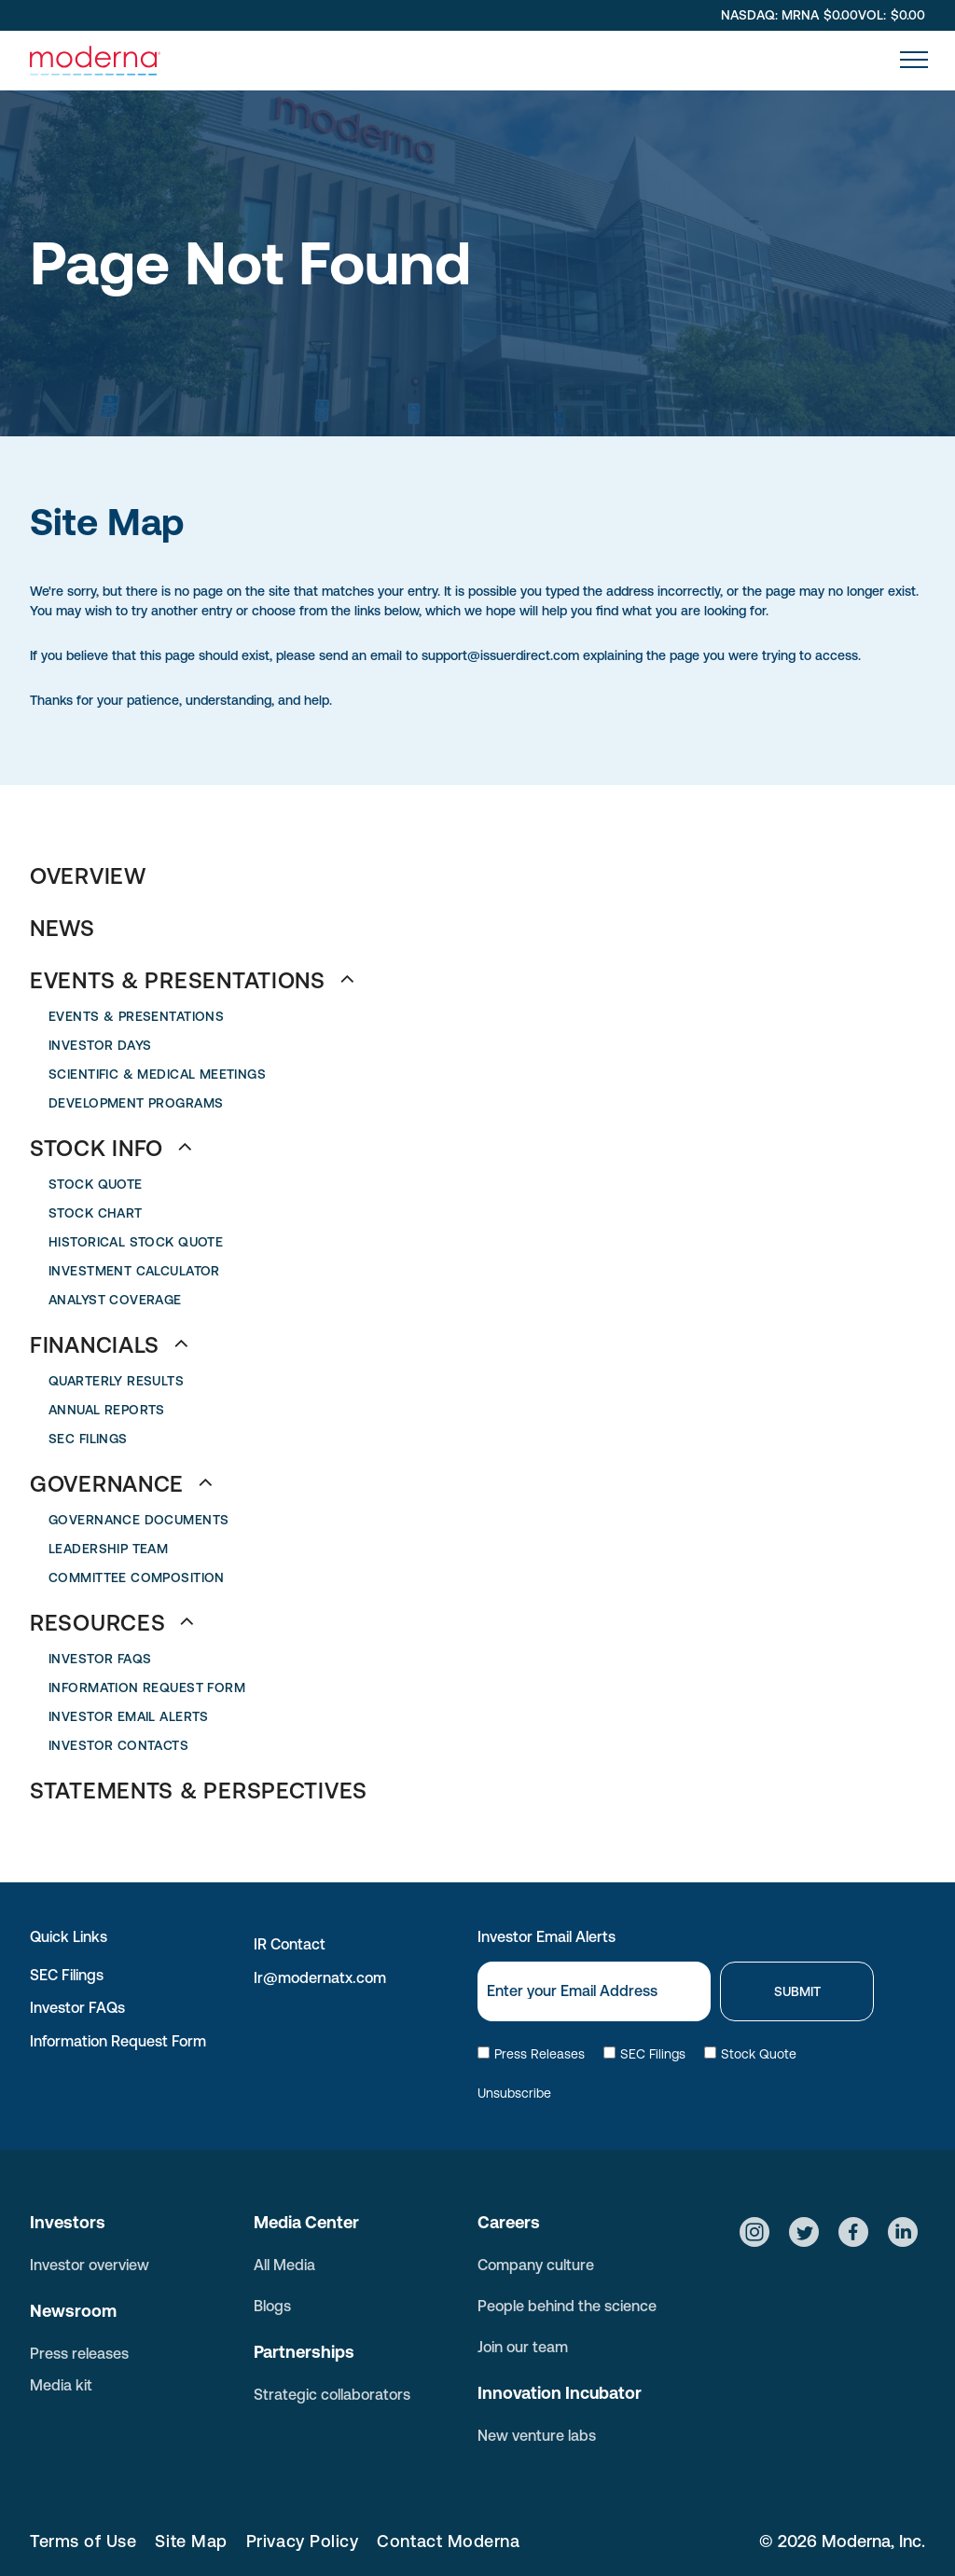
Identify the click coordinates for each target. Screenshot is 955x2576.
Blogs (272, 2305)
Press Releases (531, 2053)
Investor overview (89, 2264)
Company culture (536, 2264)
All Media (284, 2264)
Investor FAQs (77, 2007)
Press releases (79, 2353)
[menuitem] (477, 876)
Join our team (523, 2346)
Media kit (61, 2384)
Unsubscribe (514, 2093)
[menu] (914, 59)
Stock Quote (750, 2053)
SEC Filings (67, 1974)
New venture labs (537, 2435)
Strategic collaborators (332, 2394)
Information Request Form (118, 2040)
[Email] (594, 1991)
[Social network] (754, 2234)
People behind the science (567, 2305)
